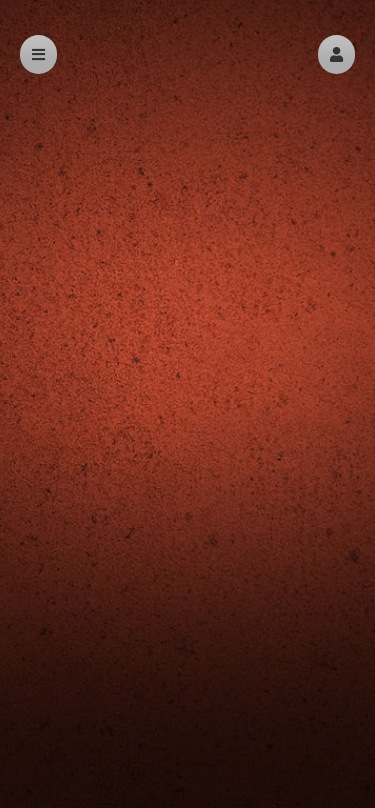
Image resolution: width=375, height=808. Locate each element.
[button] (336, 54)
